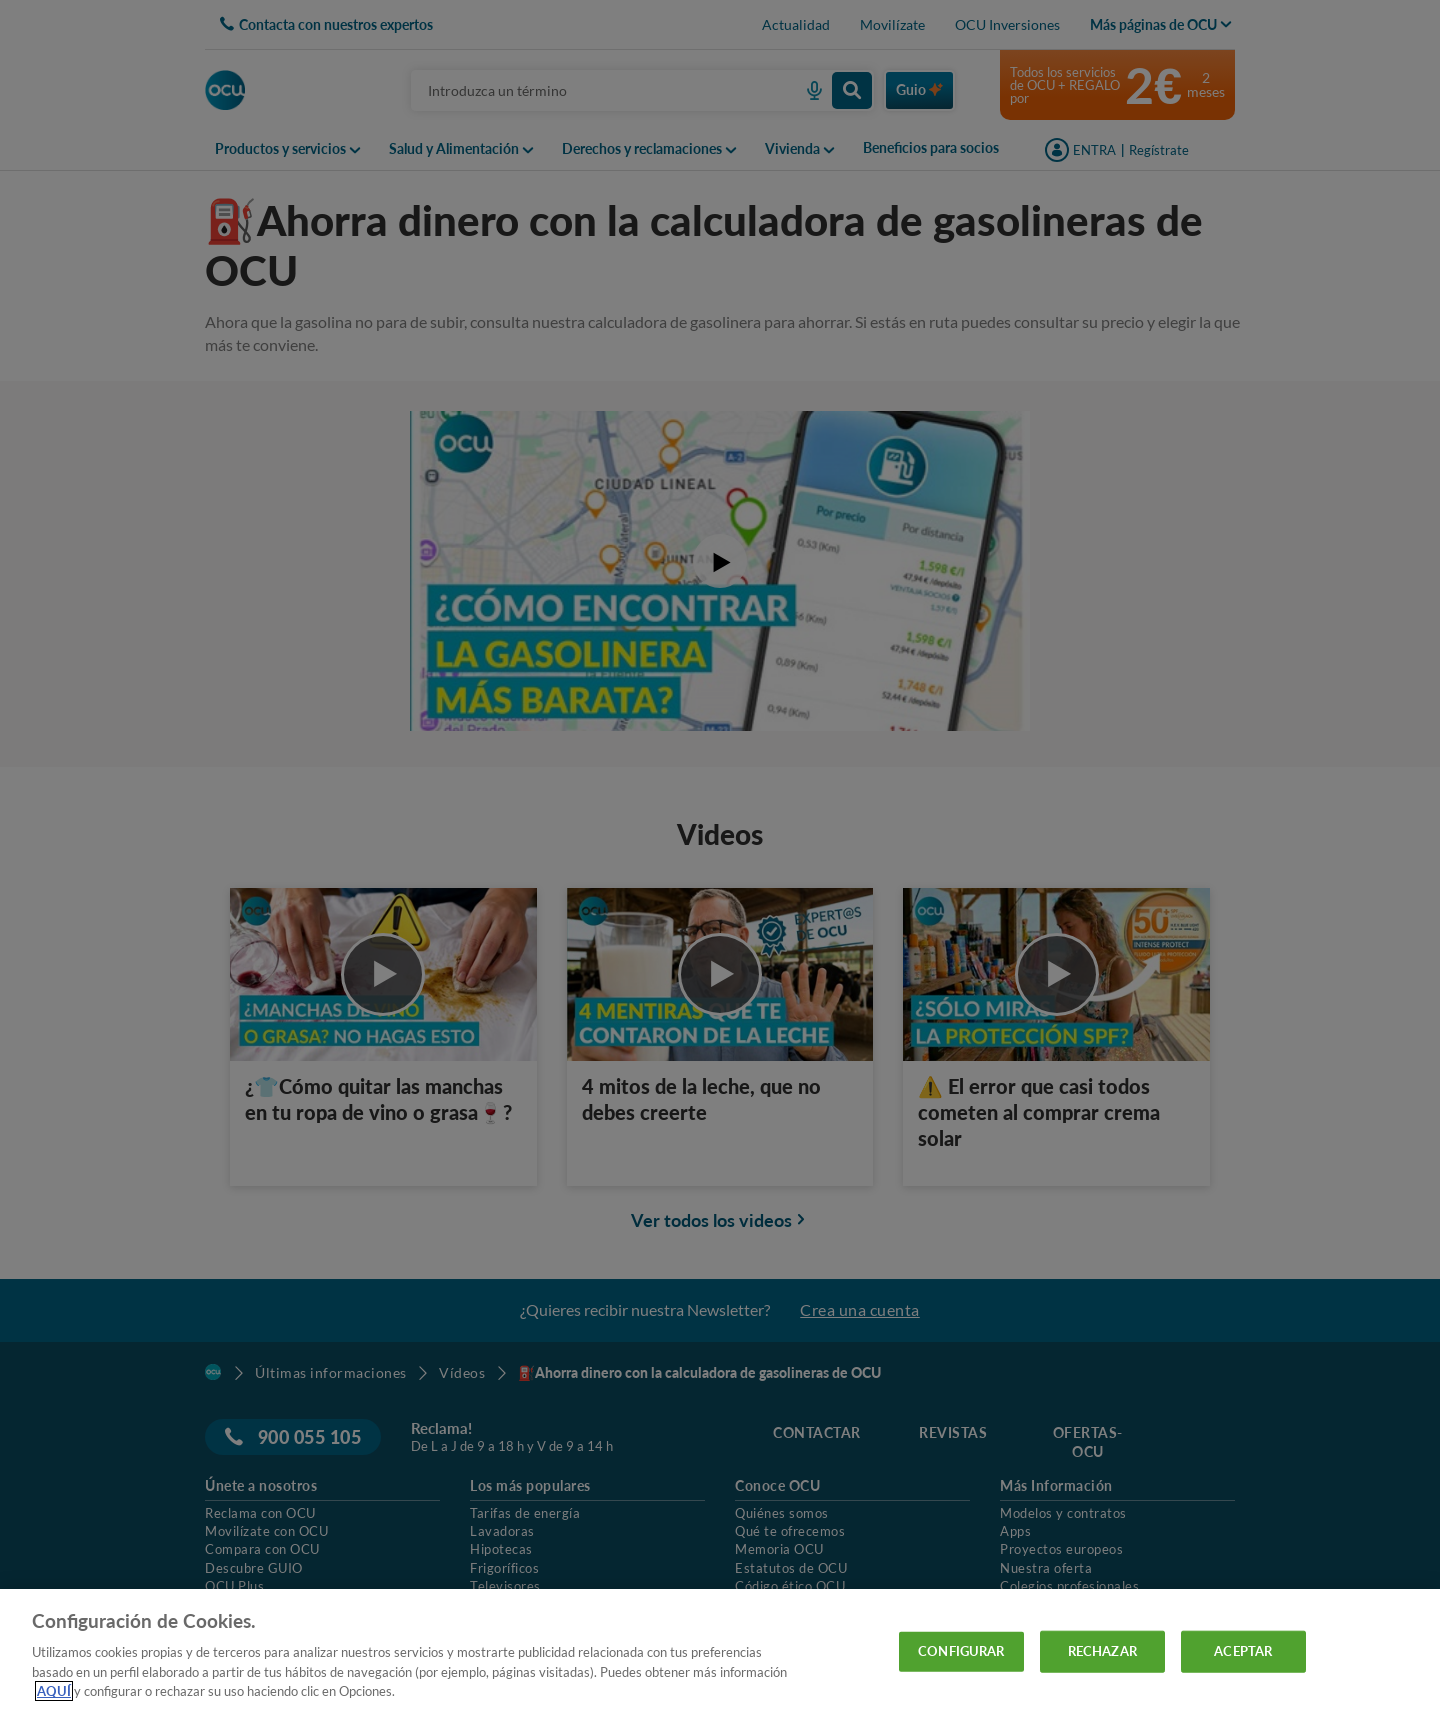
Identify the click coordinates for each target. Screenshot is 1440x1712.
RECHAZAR (1102, 1651)
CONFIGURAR (961, 1651)
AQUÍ (54, 1691)
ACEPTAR (1243, 1651)
